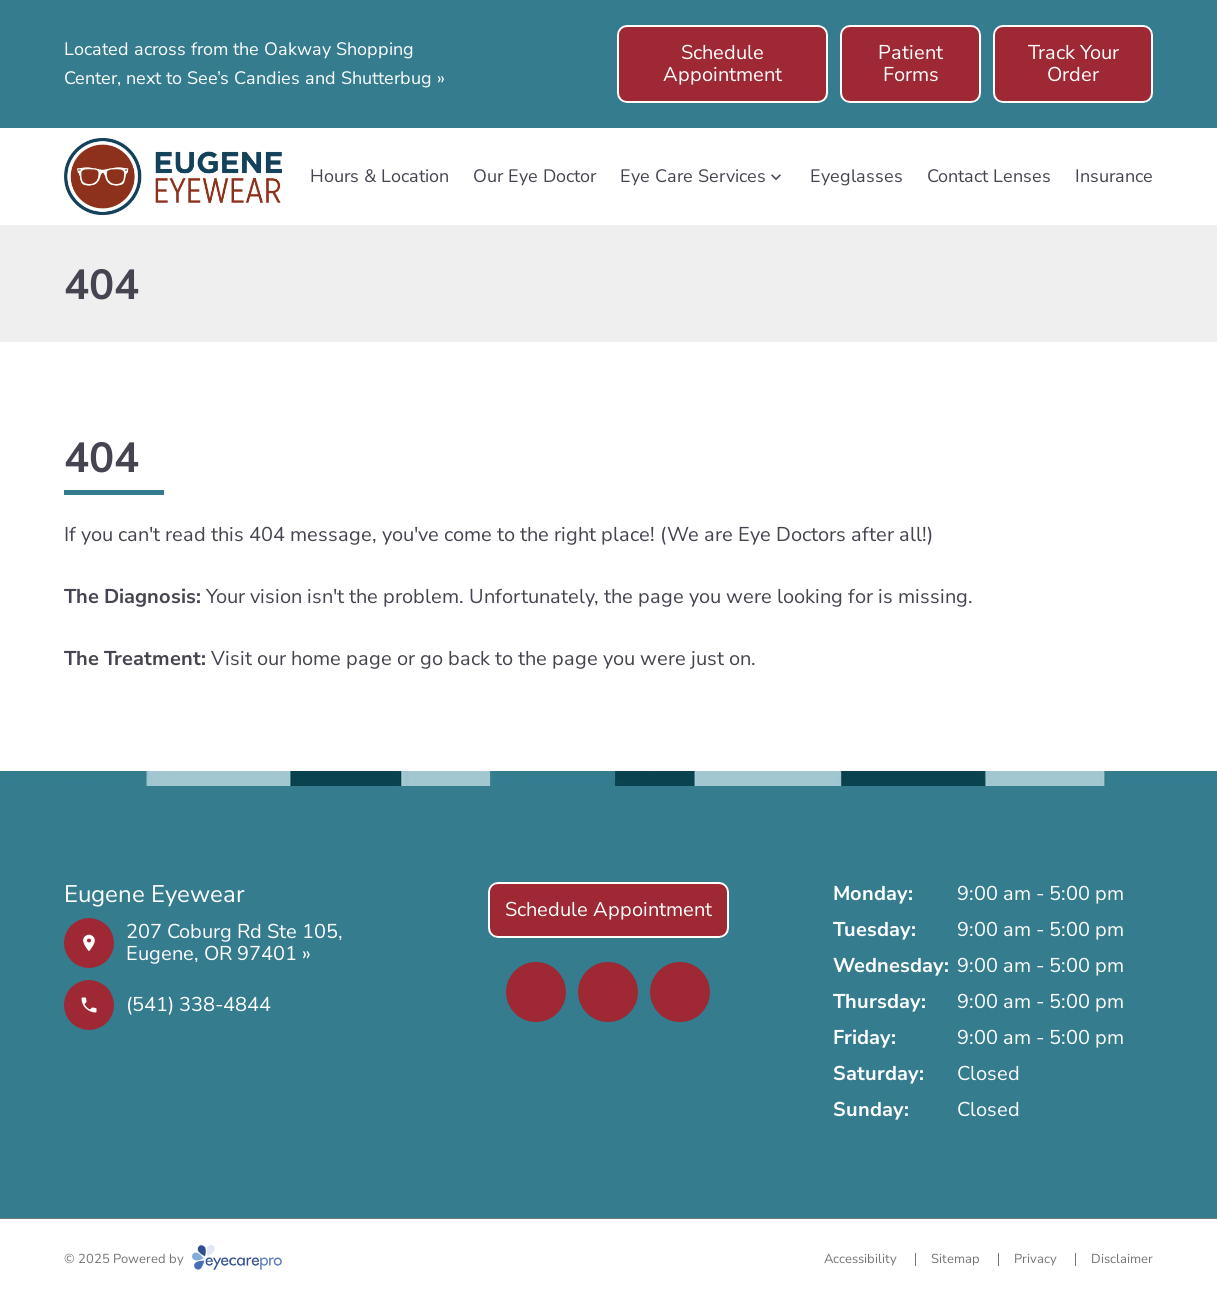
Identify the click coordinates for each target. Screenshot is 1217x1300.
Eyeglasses (856, 176)
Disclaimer (1122, 1259)
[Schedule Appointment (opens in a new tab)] (723, 64)
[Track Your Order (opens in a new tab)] (1073, 64)
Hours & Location (379, 176)
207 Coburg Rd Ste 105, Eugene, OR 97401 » (234, 942)
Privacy (1035, 1259)
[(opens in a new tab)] (536, 992)
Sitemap (955, 1259)
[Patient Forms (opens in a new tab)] (910, 64)
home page (341, 658)
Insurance (1114, 176)
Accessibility (860, 1259)
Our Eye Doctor (534, 176)
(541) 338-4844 (198, 1004)
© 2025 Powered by (173, 1259)
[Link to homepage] (173, 176)
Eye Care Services (693, 176)
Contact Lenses (989, 176)
